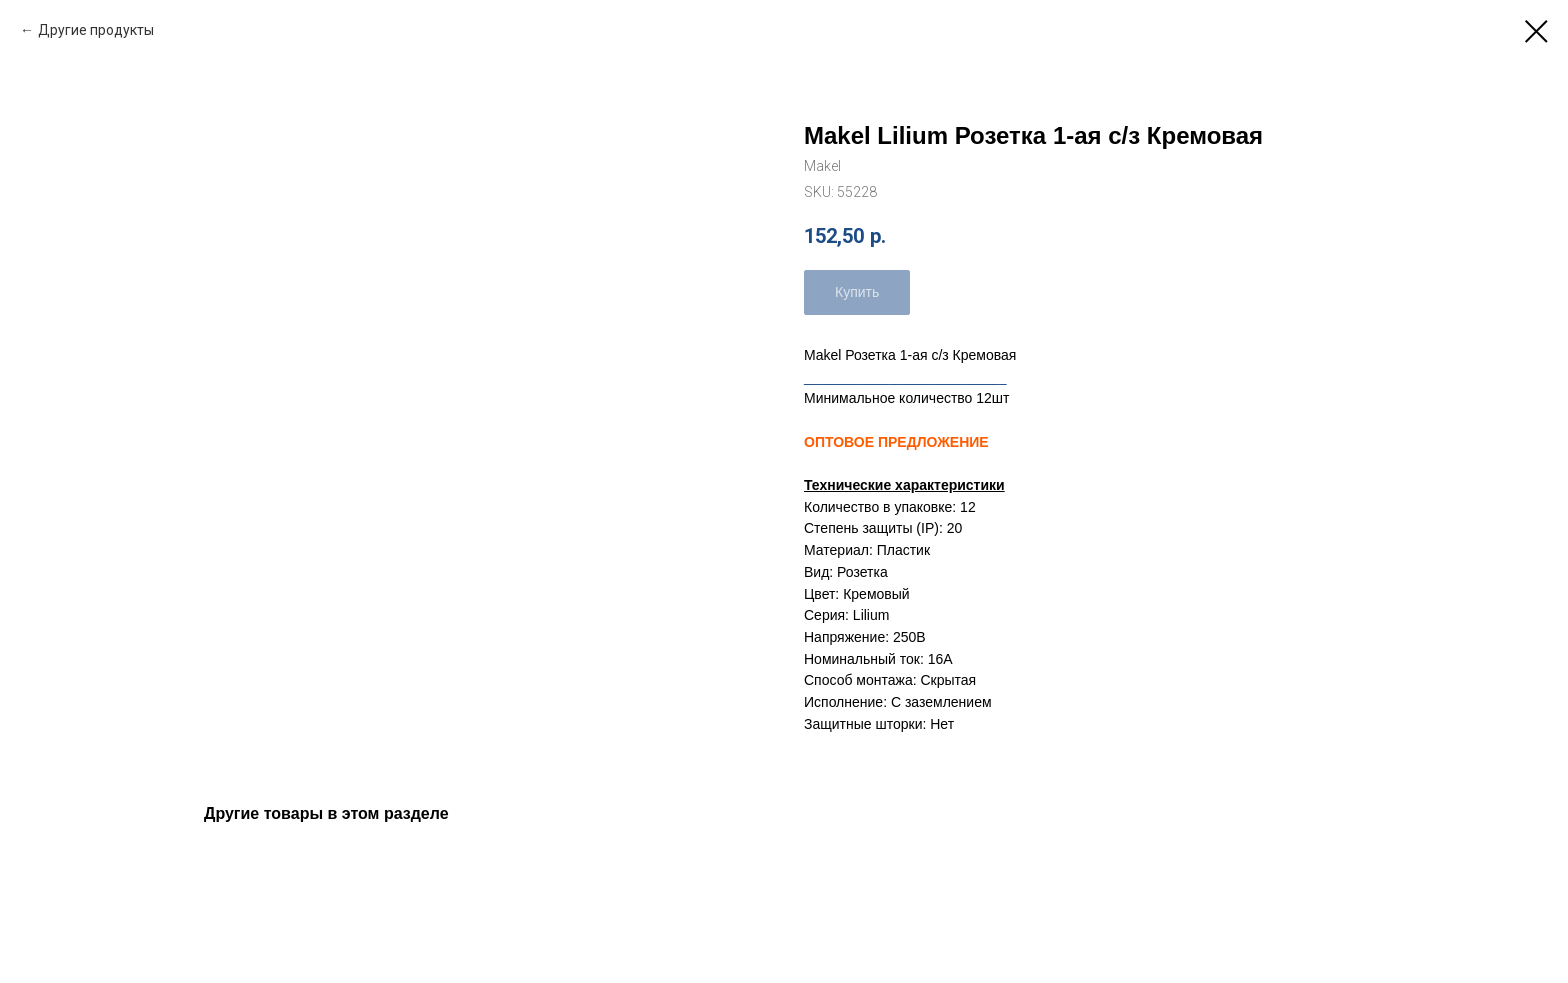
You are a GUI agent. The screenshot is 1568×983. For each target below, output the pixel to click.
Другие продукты (96, 30)
